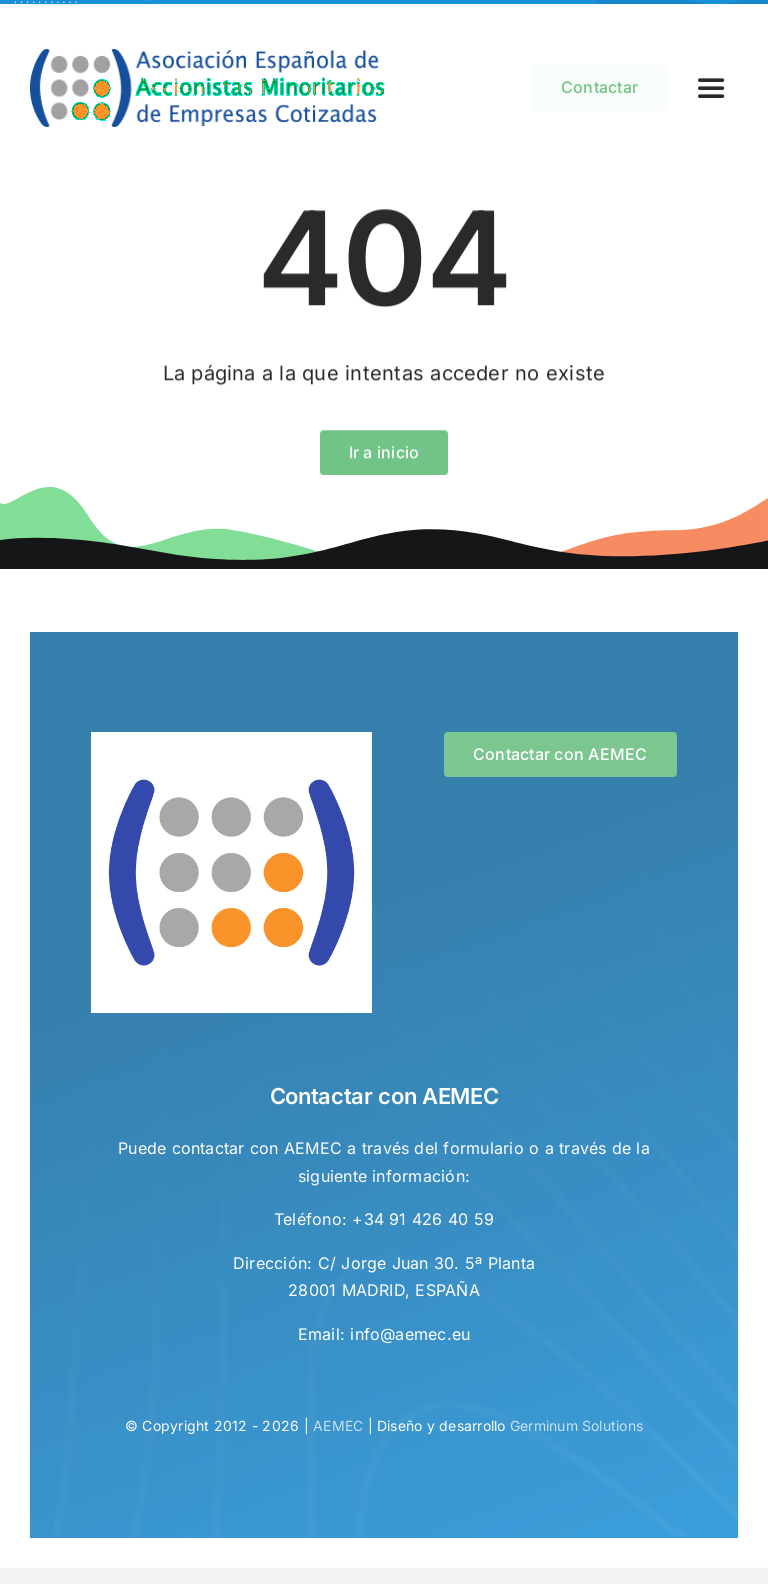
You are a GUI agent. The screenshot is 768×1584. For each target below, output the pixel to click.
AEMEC (338, 1429)
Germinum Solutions (576, 1429)
